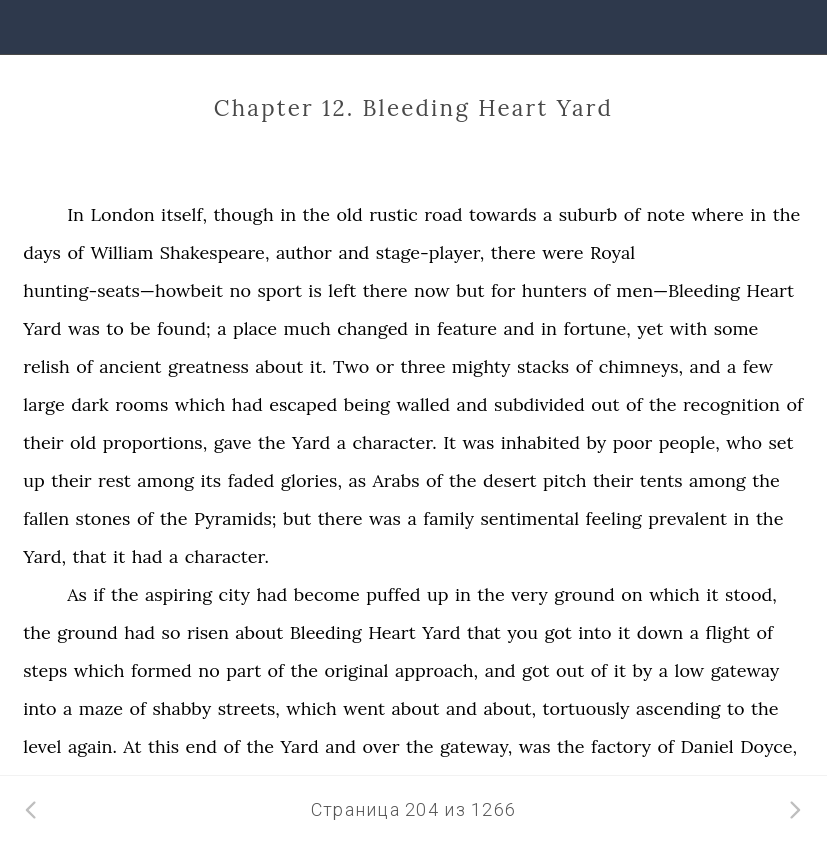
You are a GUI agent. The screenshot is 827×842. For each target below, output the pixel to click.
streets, (249, 708)
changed (372, 328)
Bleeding (326, 632)
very (529, 594)
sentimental (529, 518)
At (132, 746)
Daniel (706, 746)
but (470, 290)
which (200, 404)
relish (46, 366)
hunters (554, 290)
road (443, 214)
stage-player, (430, 252)
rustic (393, 214)
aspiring (178, 594)
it (119, 556)
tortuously (586, 708)
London (123, 214)
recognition (731, 404)
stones (103, 518)
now (432, 290)
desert (510, 480)
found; (184, 328)
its (211, 480)
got (557, 632)
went (364, 708)
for (503, 290)
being (367, 404)
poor (633, 442)
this (163, 746)
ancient (130, 366)
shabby (181, 708)
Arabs (396, 480)
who (744, 442)
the (317, 214)
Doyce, (768, 746)
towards (503, 214)
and (353, 252)
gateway (745, 670)
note (666, 214)
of (632, 214)
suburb (588, 214)
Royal (612, 252)
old (350, 214)
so (171, 632)
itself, (184, 214)
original (357, 670)
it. (318, 366)
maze (101, 708)
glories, (311, 480)
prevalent (687, 518)
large (44, 404)
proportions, (155, 442)
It (449, 442)
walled (423, 404)
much (307, 328)
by (596, 442)
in (288, 214)
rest (114, 480)
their (43, 442)
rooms (141, 404)
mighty (481, 366)
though (243, 214)
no (239, 290)
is (314, 290)
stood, (751, 594)
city (234, 594)
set (780, 442)
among (165, 480)
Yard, (44, 556)
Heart (770, 290)
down (660, 632)
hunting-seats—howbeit (123, 290)
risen (208, 632)
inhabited (540, 442)
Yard (42, 328)
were (562, 252)
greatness (208, 366)
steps (45, 670)
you (522, 632)
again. (92, 746)
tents (661, 480)
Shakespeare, (215, 252)
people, (689, 442)
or (385, 366)
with (689, 328)
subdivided (539, 404)
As (77, 594)
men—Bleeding (678, 290)
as (357, 480)
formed (161, 670)
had (247, 404)
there (513, 252)
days (42, 252)
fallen (46, 518)
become (327, 594)
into (594, 632)
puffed (393, 594)
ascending (678, 708)
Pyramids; (235, 518)
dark (89, 404)
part (243, 670)
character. (394, 442)
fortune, (596, 328)
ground (584, 594)
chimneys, (641, 366)
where (717, 214)
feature (467, 328)
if (98, 594)
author (304, 252)
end (201, 746)
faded (251, 480)
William (121, 252)
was (84, 328)
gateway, (476, 746)
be (140, 328)
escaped (303, 404)
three (423, 366)
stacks (543, 366)
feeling (614, 518)
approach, (436, 670)
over (381, 746)
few (758, 366)
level (42, 746)
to (115, 328)
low (690, 670)
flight (728, 632)
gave (233, 442)
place (255, 328)
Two (351, 366)
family (448, 518)
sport (279, 290)
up (34, 480)
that (90, 556)
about (279, 366)
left (342, 290)
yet (650, 328)
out (605, 404)
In (75, 214)
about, (509, 708)
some (736, 328)
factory (621, 746)
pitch (564, 480)
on (631, 594)
